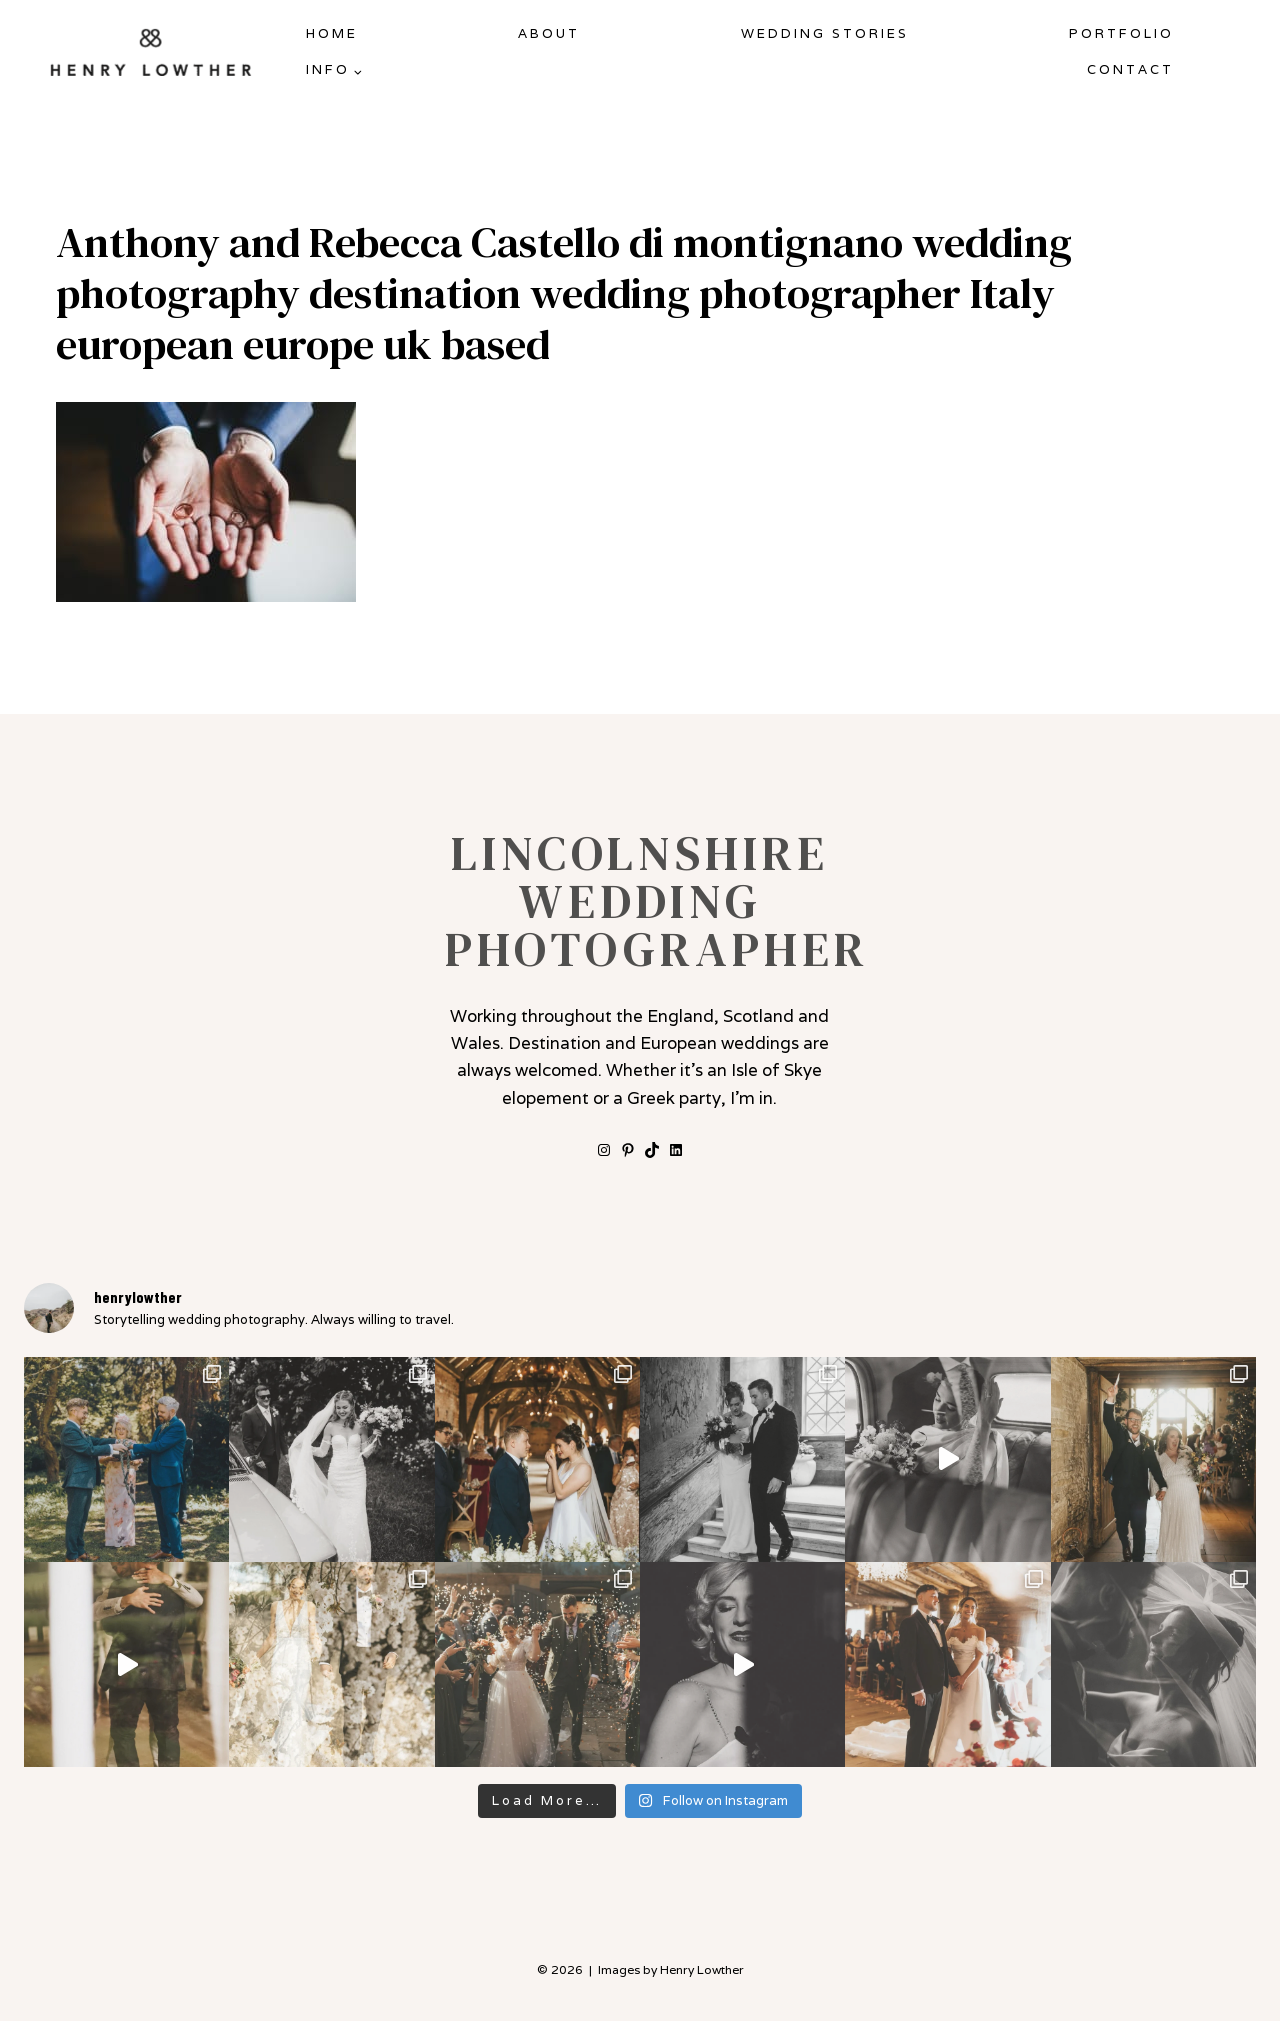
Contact (1130, 69)
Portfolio (1121, 33)
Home (332, 33)
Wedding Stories (825, 33)
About (549, 33)
